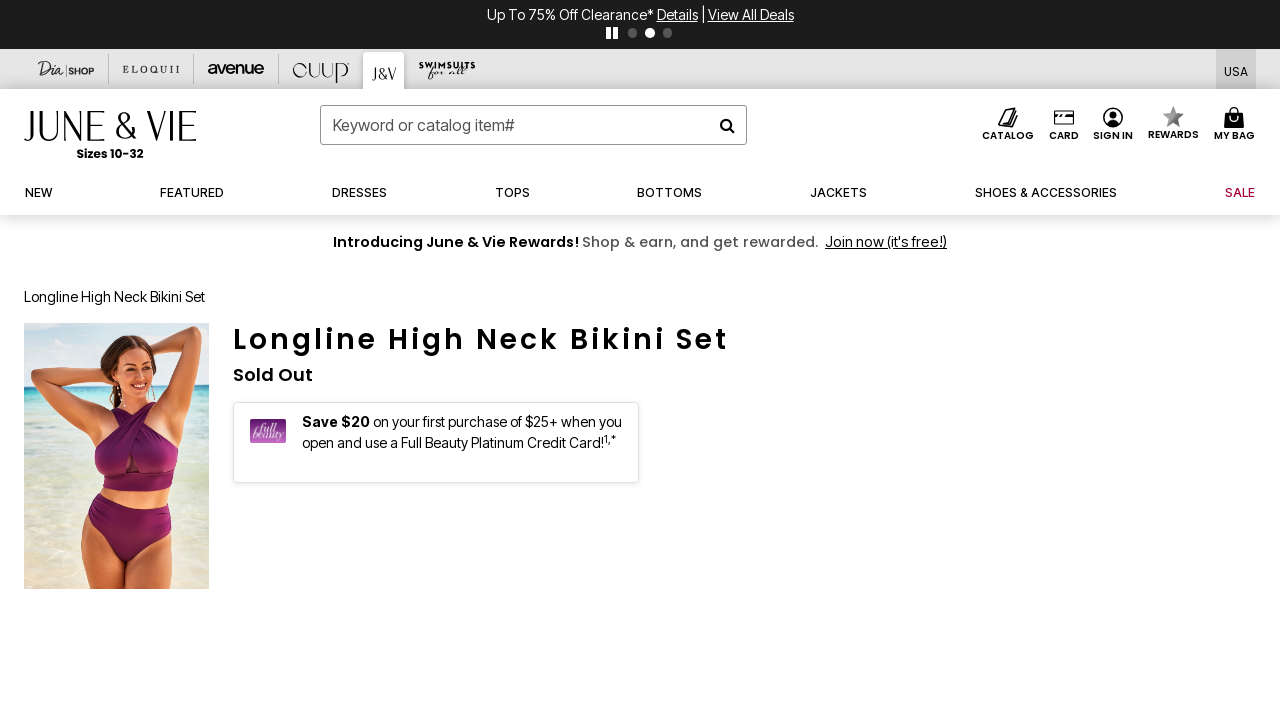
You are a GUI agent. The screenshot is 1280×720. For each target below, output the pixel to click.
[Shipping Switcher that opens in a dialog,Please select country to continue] (1236, 69)
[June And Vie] (384, 70)
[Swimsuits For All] (446, 69)
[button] (1113, 125)
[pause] (612, 33)
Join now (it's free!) (886, 241)
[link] (1046, 193)
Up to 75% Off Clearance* (572, 14)
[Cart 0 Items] (1237, 125)
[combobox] (533, 125)
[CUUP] (321, 69)
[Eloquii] (151, 69)
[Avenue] (236, 69)
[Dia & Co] (66, 69)
